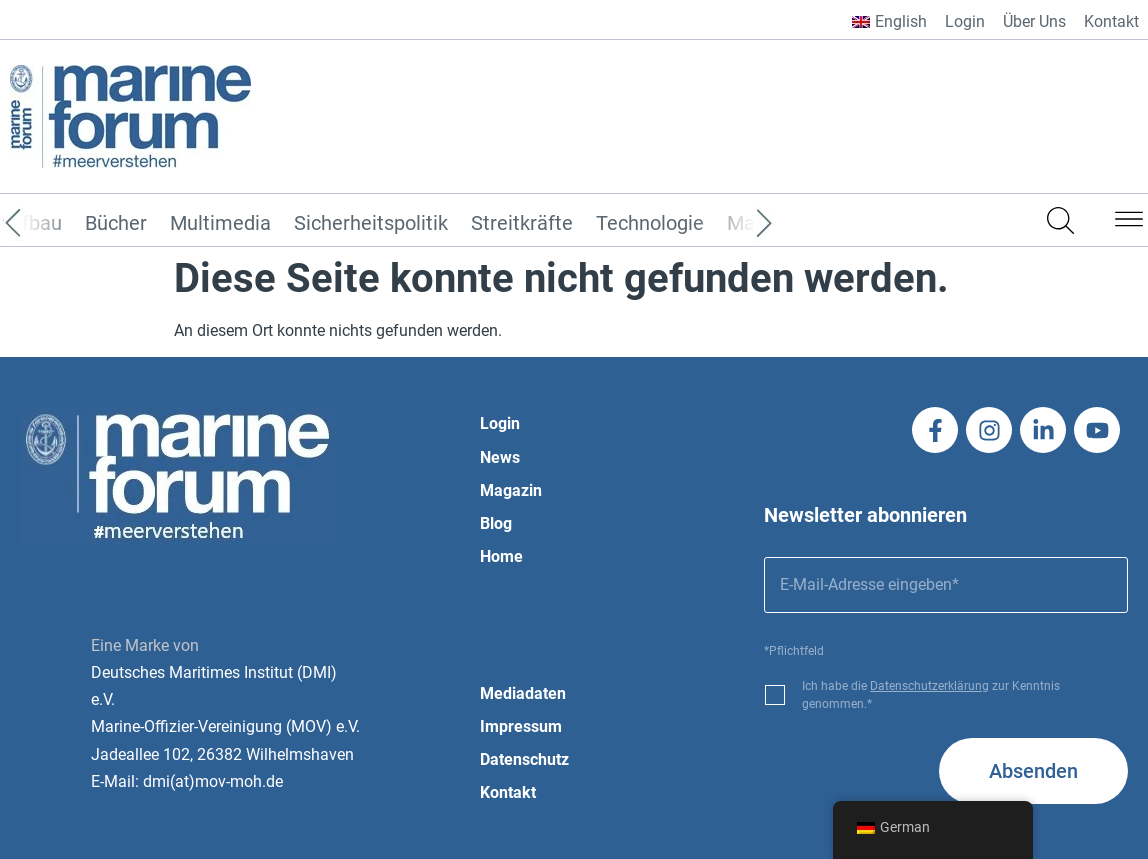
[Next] (734, 224)
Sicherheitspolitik (371, 224)
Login (965, 21)
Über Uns (1034, 21)
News (500, 457)
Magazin (511, 490)
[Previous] (43, 224)
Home (501, 556)
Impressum (521, 726)
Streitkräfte (522, 224)
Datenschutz (524, 759)
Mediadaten (523, 693)
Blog (496, 523)
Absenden (1033, 771)
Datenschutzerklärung (929, 686)
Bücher (116, 224)
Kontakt (1111, 21)
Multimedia (220, 224)
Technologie (650, 224)
